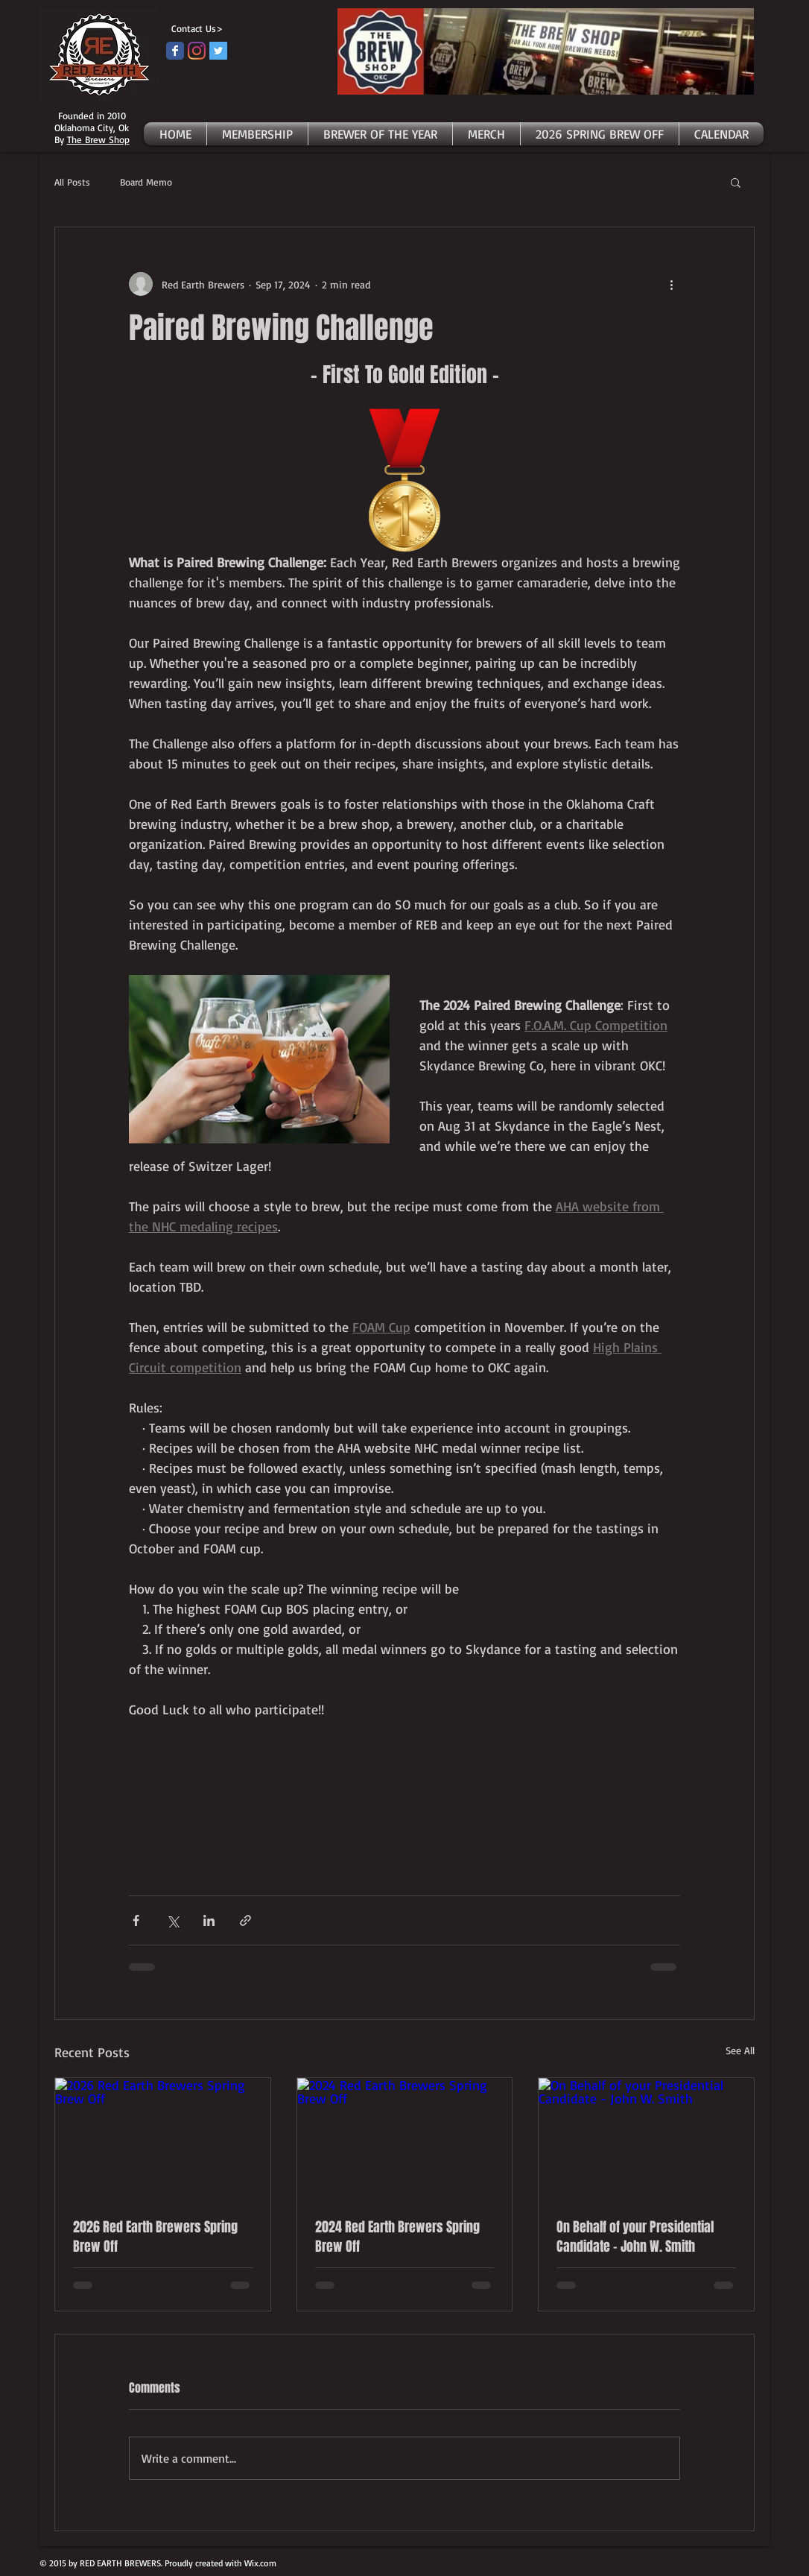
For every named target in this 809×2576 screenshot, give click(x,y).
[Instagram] (197, 51)
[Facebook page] (175, 51)
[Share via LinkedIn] (209, 1920)
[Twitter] (218, 51)
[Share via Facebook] (136, 1920)
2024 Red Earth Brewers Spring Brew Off (397, 2236)
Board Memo (146, 182)
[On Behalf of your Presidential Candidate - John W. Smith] (646, 2138)
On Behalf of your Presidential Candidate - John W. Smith (635, 2236)
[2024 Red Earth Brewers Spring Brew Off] (405, 2138)
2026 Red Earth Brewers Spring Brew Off (155, 2236)
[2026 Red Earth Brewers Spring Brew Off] (162, 2138)
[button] (736, 182)
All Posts (72, 182)
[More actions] (671, 284)
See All (740, 2050)
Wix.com (260, 2563)
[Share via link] (245, 1920)
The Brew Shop (98, 139)
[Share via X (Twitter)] (172, 1920)
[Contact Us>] (194, 28)
